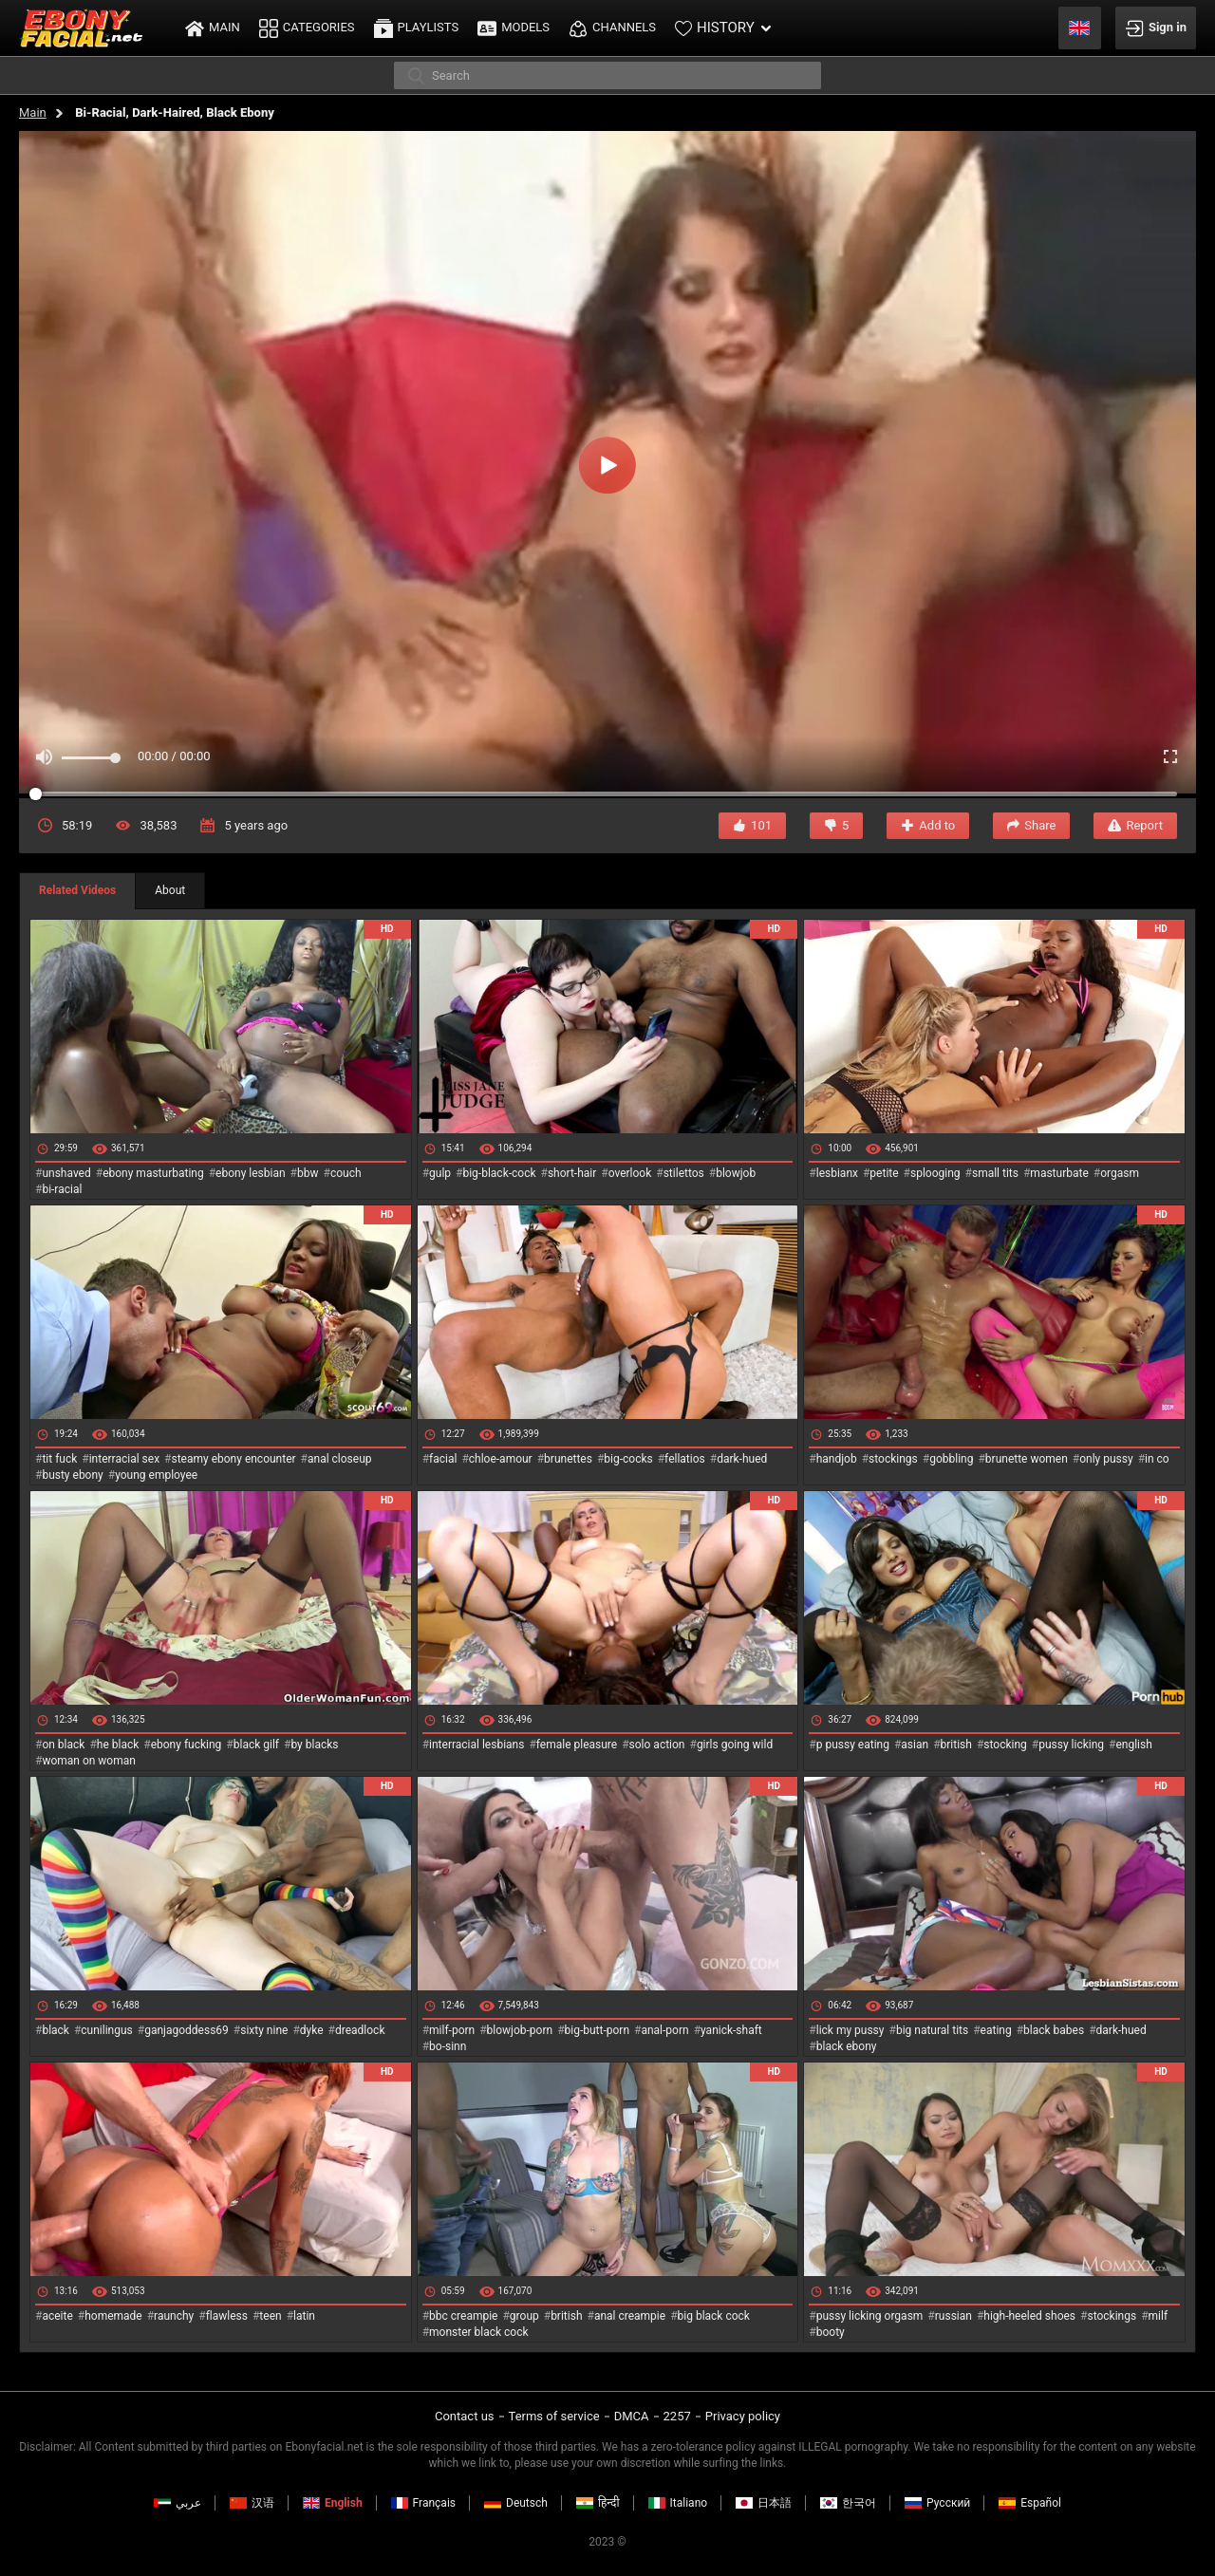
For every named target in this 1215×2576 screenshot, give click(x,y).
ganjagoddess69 (186, 2030)
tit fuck (59, 1458)
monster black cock (479, 2332)
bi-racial (62, 1189)
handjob (836, 1458)
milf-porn (452, 2030)
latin (304, 2316)
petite (883, 1173)
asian (914, 1744)
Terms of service (554, 2416)
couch (346, 1173)
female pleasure (576, 1744)
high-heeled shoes (1029, 2316)
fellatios (684, 1458)
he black (118, 1744)
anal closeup (340, 1458)
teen (270, 2316)
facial (443, 1458)
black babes (1053, 2030)
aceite (57, 2316)
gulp (440, 1173)
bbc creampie (463, 2316)
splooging (935, 1173)
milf (1158, 2316)
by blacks (314, 1744)
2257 (677, 2416)
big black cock (714, 2316)
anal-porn (664, 2030)
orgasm (1119, 1173)
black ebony (846, 2046)
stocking (1005, 1744)
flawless (227, 2316)
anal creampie (629, 2316)
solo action (657, 1744)
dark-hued (742, 1458)
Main (33, 112)
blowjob (736, 1173)
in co (1157, 1458)
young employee (156, 1475)
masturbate (1059, 1173)
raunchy (174, 2316)
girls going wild (735, 1744)
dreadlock (360, 2030)
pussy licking (1071, 1744)
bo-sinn (447, 2046)
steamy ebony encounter (233, 1458)
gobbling (951, 1458)
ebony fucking (186, 1744)
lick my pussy (850, 2030)
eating (996, 2030)
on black (63, 1744)
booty (830, 2332)
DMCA (631, 2416)
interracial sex (124, 1458)
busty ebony (72, 1475)
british (956, 1744)
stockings (893, 1458)
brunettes (568, 1458)
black (55, 2030)
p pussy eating (852, 1744)
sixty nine (264, 2030)
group (524, 2316)
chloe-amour (501, 1458)
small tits (995, 1173)
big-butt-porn (597, 2030)
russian (953, 2316)
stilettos (684, 1173)
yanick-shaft (731, 2030)
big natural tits (932, 2030)
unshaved (66, 1173)
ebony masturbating (153, 1173)
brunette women (1026, 1458)
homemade (113, 2316)
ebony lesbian (250, 1173)
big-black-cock (498, 1173)
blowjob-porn (520, 2030)
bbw (308, 1173)
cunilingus (106, 2030)
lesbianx (837, 1173)
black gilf (256, 1744)
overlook (630, 1173)
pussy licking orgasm (870, 2316)
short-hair (572, 1173)
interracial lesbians (476, 1744)
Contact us (465, 2416)
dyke (312, 2030)
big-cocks (628, 1458)
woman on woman (89, 1760)
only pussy (1105, 1458)
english (1133, 1744)
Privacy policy (742, 2416)
